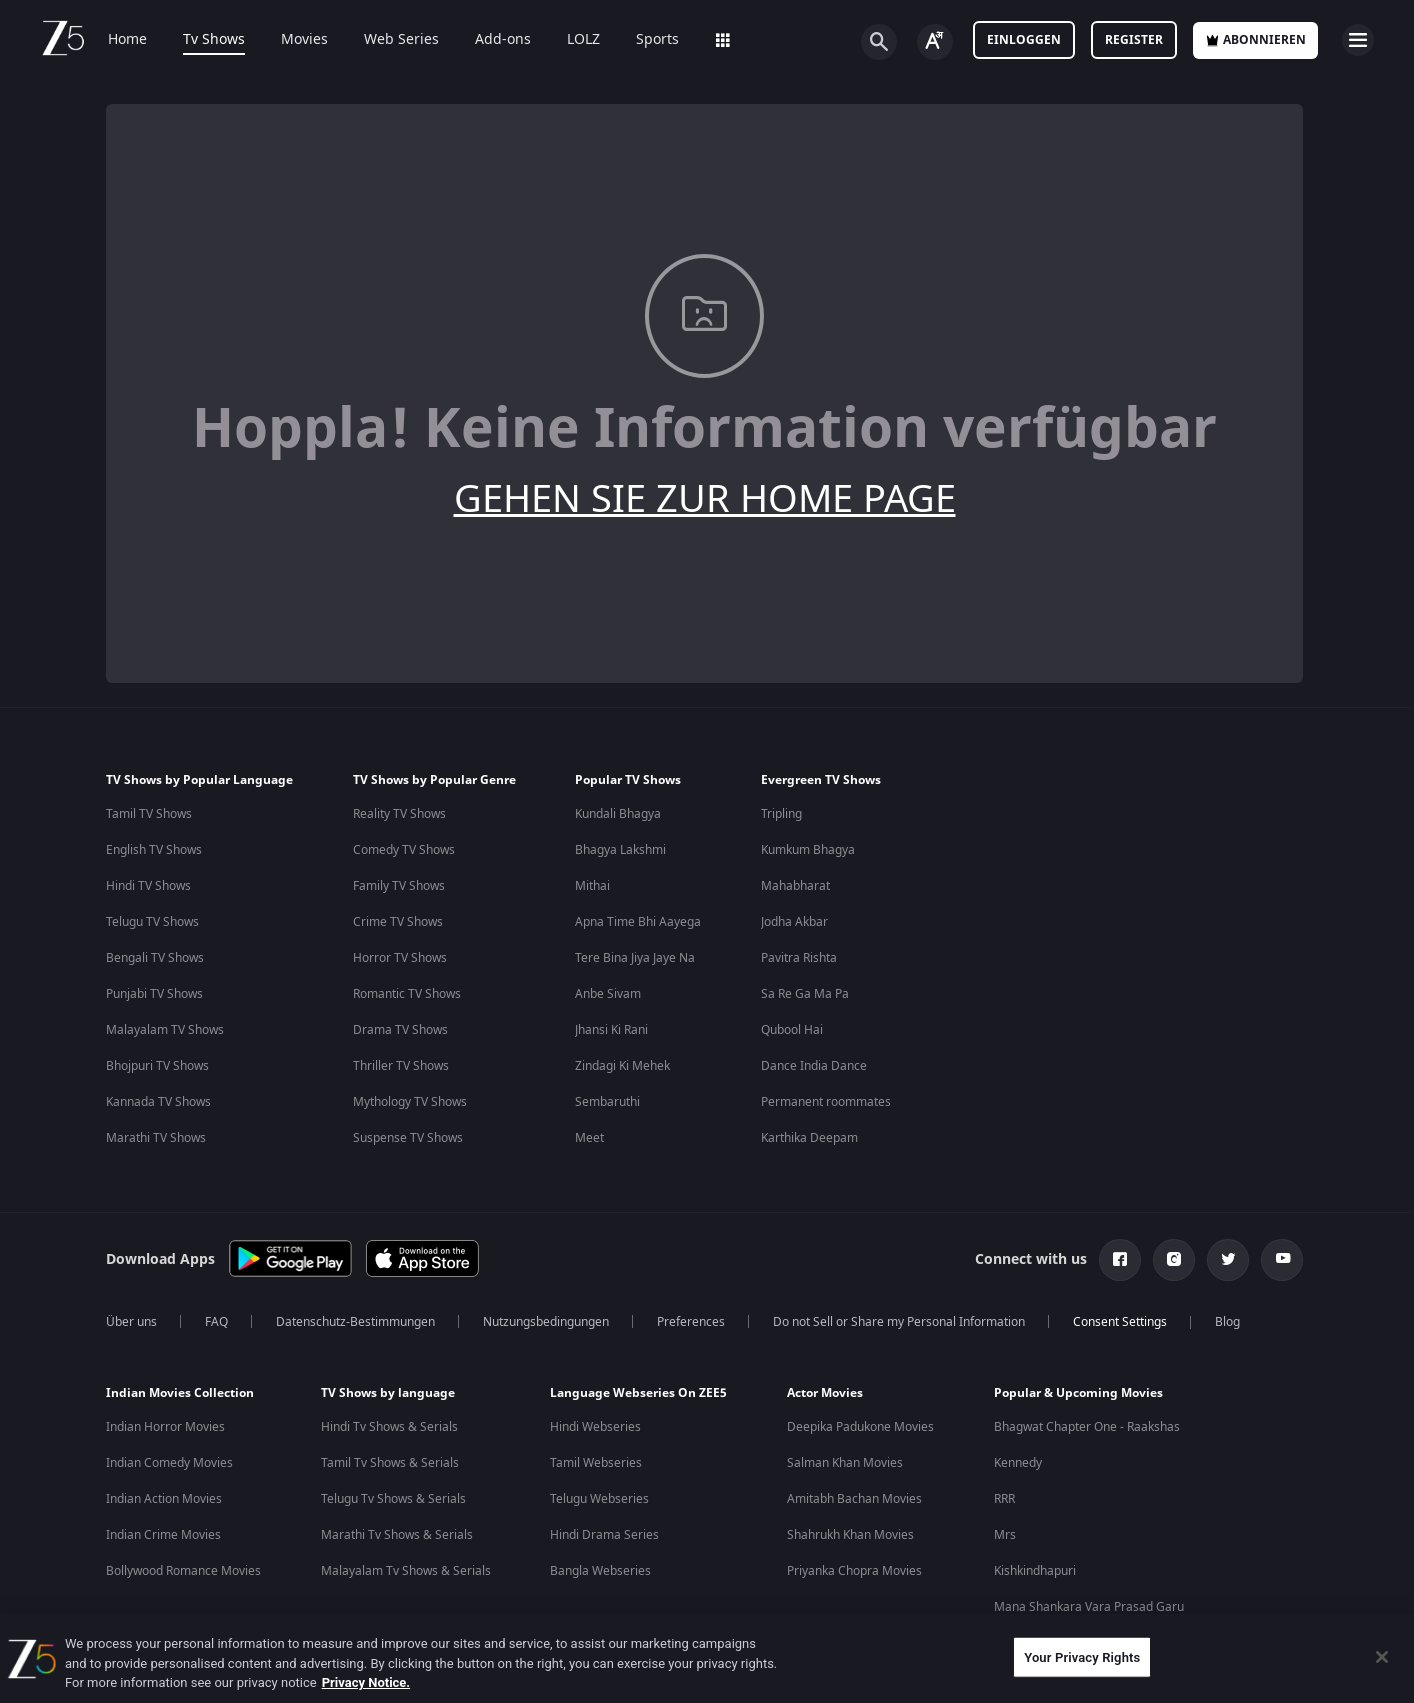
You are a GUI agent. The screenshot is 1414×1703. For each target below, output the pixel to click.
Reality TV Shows (399, 814)
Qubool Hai (792, 1030)
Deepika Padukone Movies (860, 1427)
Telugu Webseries (599, 1499)
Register (1134, 40)
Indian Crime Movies (163, 1535)
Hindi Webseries (595, 1427)
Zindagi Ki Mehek (622, 1066)
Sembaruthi (607, 1102)
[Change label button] (935, 42)
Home (127, 40)
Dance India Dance (814, 1066)
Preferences (691, 1322)
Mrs (1005, 1535)
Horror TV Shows (400, 958)
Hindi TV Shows (148, 886)
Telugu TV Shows (152, 922)
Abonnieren (1255, 40)
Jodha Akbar (794, 922)
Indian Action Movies (164, 1499)
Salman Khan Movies (845, 1463)
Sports (657, 40)
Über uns (131, 1322)
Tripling (781, 814)
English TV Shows (154, 850)
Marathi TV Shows (156, 1138)
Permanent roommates (826, 1102)
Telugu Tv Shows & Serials (393, 1499)
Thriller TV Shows (401, 1066)
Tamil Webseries (596, 1463)
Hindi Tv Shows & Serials (389, 1427)
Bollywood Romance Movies (183, 1571)
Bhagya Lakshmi (620, 850)
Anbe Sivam (608, 994)
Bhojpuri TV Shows (157, 1066)
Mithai (592, 886)
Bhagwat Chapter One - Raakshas (1087, 1427)
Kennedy (1018, 1463)
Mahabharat (795, 886)
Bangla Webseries (600, 1571)
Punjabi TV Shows (154, 994)
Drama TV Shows (400, 1030)
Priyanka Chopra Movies (854, 1571)
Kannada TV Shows (158, 1102)
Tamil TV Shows (149, 814)
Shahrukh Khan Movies (850, 1535)
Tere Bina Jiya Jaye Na (635, 958)
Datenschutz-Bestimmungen (355, 1322)
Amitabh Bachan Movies (854, 1499)
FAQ (216, 1322)
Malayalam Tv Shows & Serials (406, 1571)
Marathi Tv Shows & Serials (397, 1535)
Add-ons (503, 40)
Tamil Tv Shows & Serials (390, 1463)
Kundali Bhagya (618, 814)
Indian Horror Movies (165, 1427)
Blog (1227, 1322)
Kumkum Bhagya (808, 850)
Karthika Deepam (809, 1138)
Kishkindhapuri (1035, 1571)
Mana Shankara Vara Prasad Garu (1089, 1607)
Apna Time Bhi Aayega (638, 922)
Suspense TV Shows (408, 1138)
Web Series (401, 40)
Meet (589, 1138)
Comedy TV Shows (404, 850)
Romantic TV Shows (407, 994)
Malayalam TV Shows (165, 1030)
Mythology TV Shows (410, 1102)
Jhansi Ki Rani (611, 1030)
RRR (1004, 1499)
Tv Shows (214, 40)
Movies (304, 40)
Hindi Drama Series (604, 1535)
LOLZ (583, 40)
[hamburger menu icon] (1358, 40)
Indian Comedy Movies (169, 1463)
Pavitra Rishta (799, 958)
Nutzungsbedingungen (546, 1322)
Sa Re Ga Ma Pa (805, 994)
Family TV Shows (399, 886)
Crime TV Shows (398, 922)
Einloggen (1024, 40)
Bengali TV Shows (155, 958)
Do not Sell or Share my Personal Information (899, 1322)
